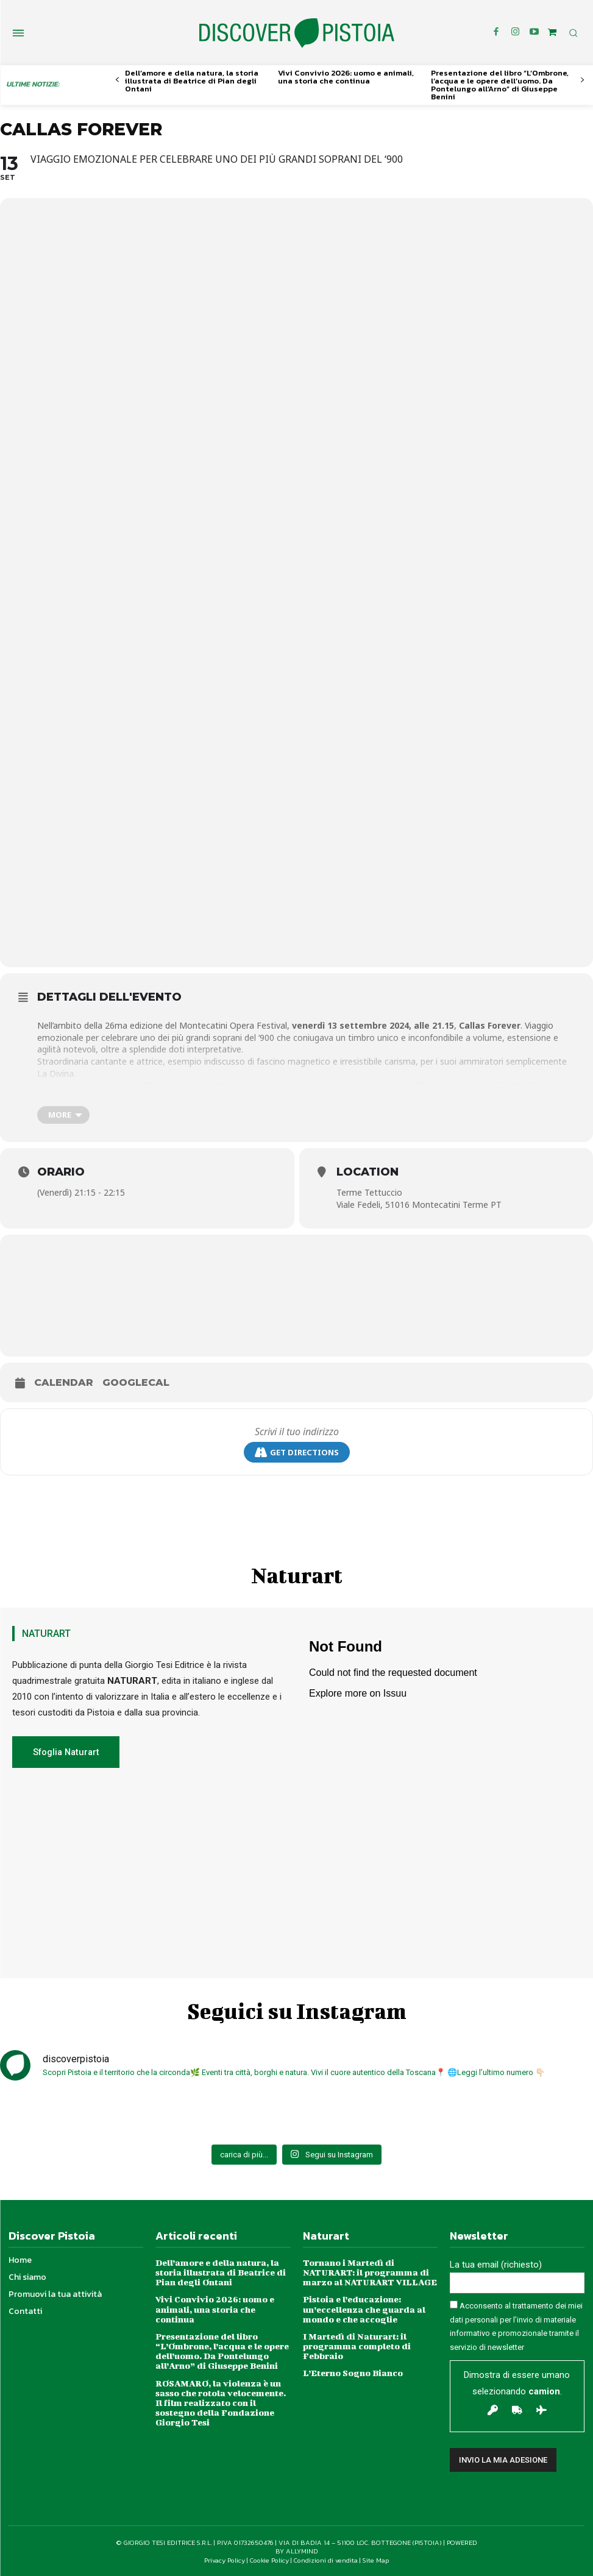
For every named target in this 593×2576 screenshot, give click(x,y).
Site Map (376, 2559)
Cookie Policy (269, 2559)
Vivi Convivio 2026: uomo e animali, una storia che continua (346, 77)
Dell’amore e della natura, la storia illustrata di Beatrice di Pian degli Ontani (191, 80)
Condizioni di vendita (326, 2559)
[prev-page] (117, 80)
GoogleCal (135, 1382)
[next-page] (582, 80)
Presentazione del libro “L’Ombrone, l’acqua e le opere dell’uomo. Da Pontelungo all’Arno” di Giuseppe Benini (500, 84)
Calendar (63, 1382)
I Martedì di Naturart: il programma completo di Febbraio (357, 2345)
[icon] (552, 32)
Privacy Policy (224, 2559)
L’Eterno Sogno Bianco (353, 2371)
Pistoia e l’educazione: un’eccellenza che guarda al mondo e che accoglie (364, 2308)
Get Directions (297, 1452)
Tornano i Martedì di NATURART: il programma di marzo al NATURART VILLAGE (369, 2272)
